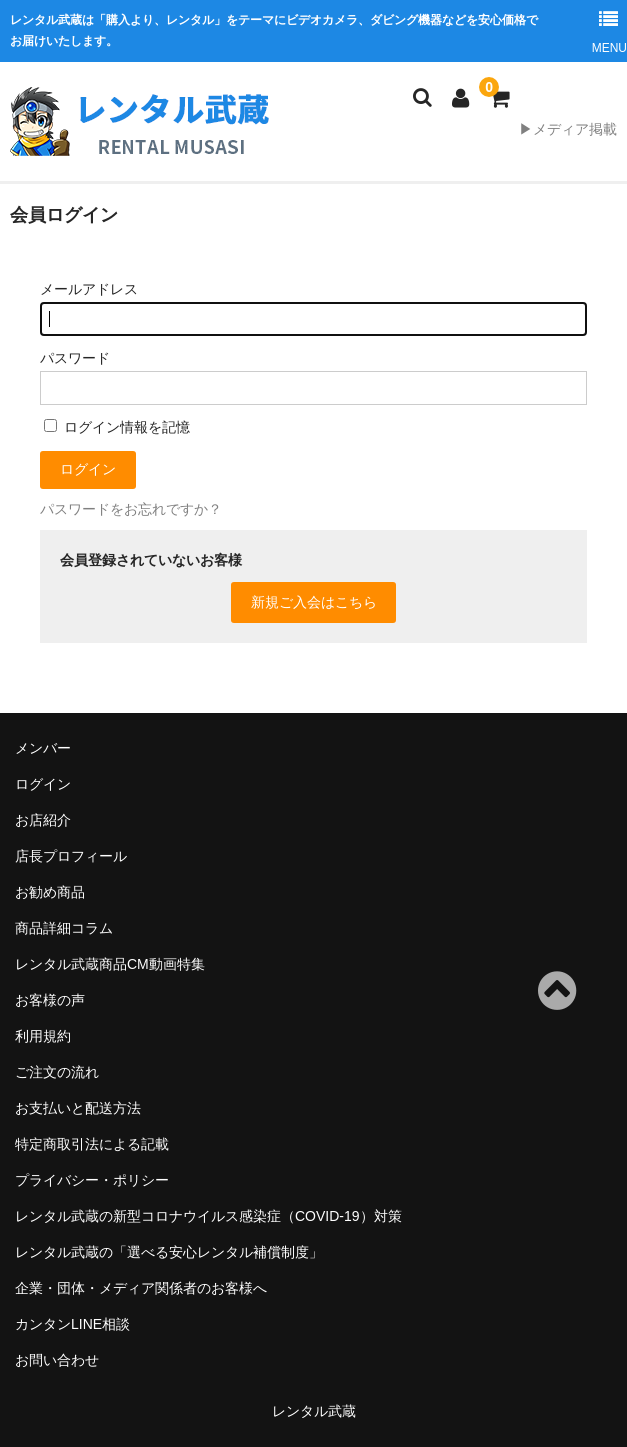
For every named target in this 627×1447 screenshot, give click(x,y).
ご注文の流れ (57, 1072)
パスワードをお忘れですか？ (131, 509)
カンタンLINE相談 (72, 1324)
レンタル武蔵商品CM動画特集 (110, 964)
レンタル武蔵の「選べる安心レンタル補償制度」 (169, 1252)
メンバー (43, 748)
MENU (609, 27)
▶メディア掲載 (568, 129)
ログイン (43, 784)
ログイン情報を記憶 (117, 427)
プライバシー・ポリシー (92, 1180)
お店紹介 (43, 820)
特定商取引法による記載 (92, 1144)
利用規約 (43, 1036)
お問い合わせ (57, 1360)
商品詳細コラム (64, 928)
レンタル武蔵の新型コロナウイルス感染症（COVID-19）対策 (208, 1216)
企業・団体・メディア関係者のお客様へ (141, 1288)
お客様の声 (50, 1000)
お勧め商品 (50, 892)
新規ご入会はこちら (314, 602)
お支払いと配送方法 (78, 1108)
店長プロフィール (71, 856)
